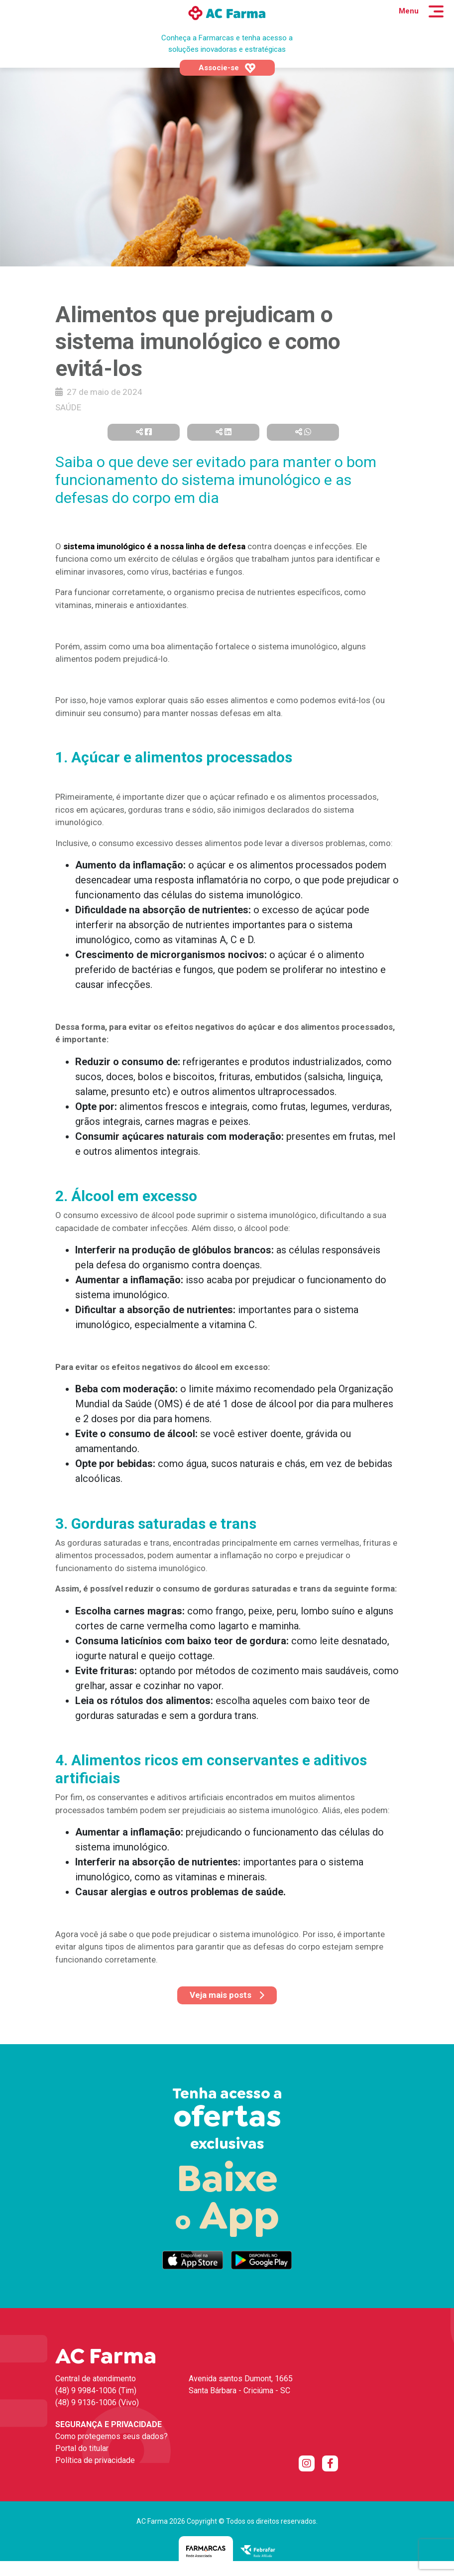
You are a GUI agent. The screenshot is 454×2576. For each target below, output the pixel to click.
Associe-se (227, 68)
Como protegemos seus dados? (111, 2436)
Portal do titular (82, 2448)
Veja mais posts (227, 1995)
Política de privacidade (95, 2460)
